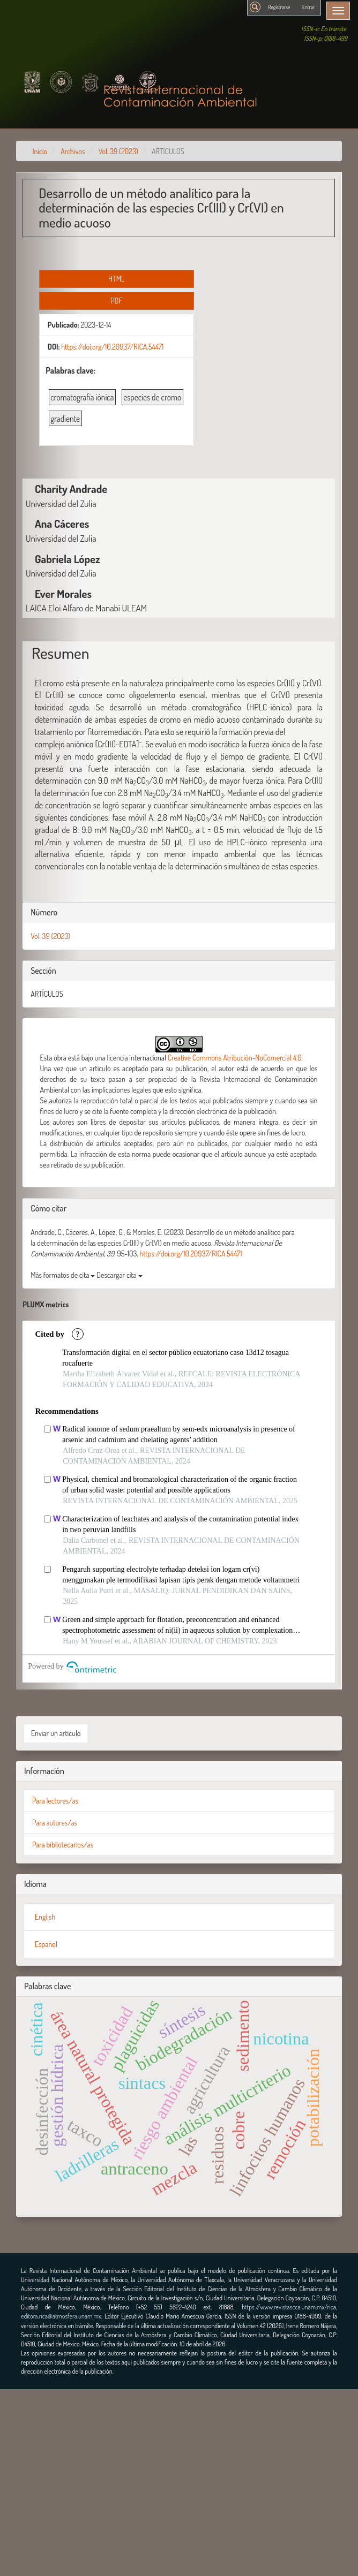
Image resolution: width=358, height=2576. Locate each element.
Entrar (308, 7)
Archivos (73, 151)
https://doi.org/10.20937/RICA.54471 (112, 346)
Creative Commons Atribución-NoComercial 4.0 (235, 1057)
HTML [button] (116, 278)
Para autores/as (54, 1822)
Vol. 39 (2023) (118, 151)
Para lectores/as (55, 1800)
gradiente (65, 418)
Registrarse (279, 7)
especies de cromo (152, 397)
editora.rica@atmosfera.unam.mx (61, 2316)
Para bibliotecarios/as (62, 1844)
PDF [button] (116, 300)
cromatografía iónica (82, 397)
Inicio (39, 151)
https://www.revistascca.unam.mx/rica (289, 2307)
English (45, 1916)
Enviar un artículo (55, 1733)
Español (46, 1944)
